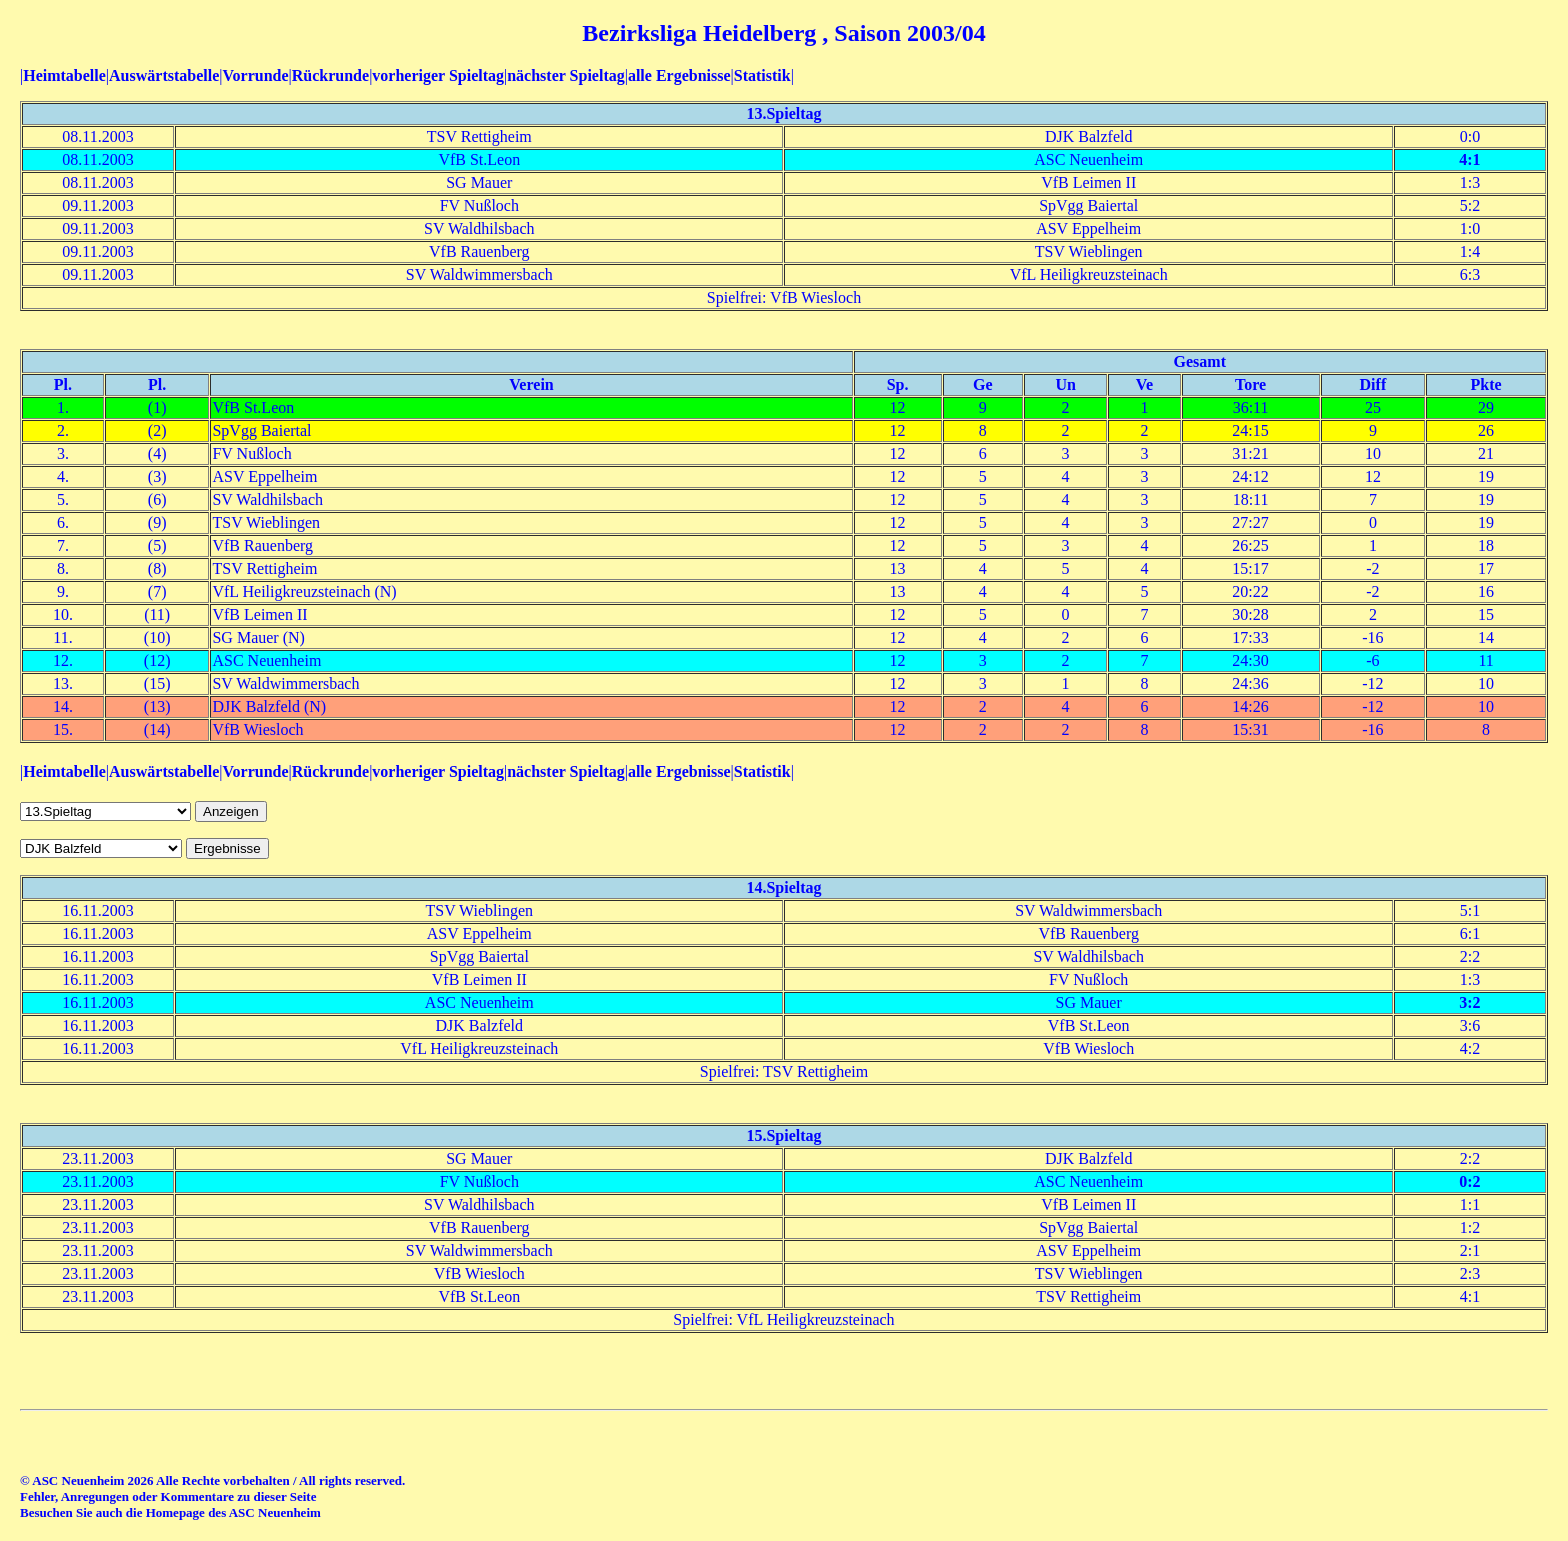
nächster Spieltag (565, 75)
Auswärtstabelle (164, 75)
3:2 (1469, 1002)
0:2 (1469, 1181)
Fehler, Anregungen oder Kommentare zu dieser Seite (168, 1496)
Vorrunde (255, 75)
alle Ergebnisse (679, 75)
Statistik (762, 75)
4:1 (1469, 159)
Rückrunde (330, 75)
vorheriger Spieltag (438, 75)
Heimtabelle (64, 75)
